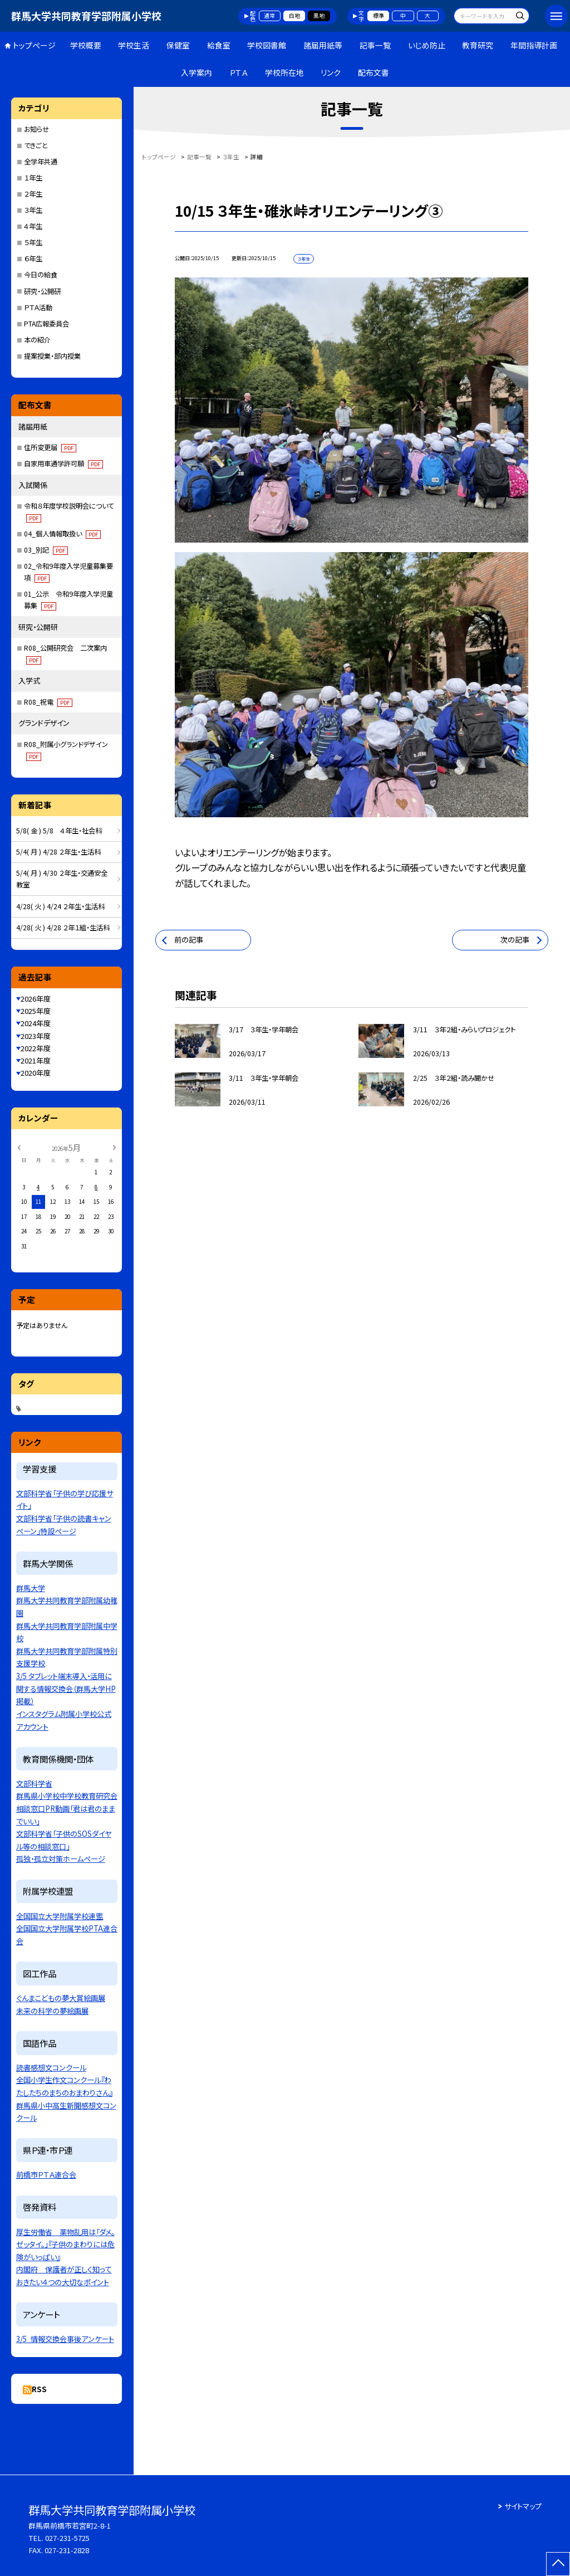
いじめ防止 (426, 45)
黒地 (319, 15)
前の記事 (188, 939)
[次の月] (114, 1147)
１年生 (33, 178)
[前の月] (18, 1147)
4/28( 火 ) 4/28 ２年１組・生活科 (63, 928)
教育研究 (477, 45)
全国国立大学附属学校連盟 (59, 1916)
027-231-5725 (67, 2538)
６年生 (33, 258)
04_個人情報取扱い (62, 534)
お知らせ (36, 129)
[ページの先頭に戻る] (558, 2564)
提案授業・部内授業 (52, 356)
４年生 (33, 226)
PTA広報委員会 (46, 324)
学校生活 (133, 45)
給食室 (218, 45)
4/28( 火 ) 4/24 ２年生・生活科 (60, 906)
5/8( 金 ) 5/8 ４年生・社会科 (59, 831)
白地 (294, 15)
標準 (378, 15)
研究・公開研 (42, 291)
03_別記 (46, 550)
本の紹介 (37, 340)
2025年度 (36, 1011)
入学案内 (196, 72)
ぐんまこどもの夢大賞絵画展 (60, 1998)
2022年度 (36, 1048)
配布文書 (373, 72)
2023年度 (36, 1036)
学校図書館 (266, 45)
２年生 (33, 194)
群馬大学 (30, 1588)
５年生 (33, 242)
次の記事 (514, 939)
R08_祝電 (48, 702)
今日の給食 (40, 275)
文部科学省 (34, 1783)
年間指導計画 (533, 45)
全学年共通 (40, 162)
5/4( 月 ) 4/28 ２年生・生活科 (58, 852)
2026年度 (36, 998)
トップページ (34, 45)
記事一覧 (375, 45)
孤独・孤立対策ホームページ (60, 1858)
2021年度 (36, 1060)
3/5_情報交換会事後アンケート (65, 2339)
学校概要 (85, 45)
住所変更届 (50, 447)
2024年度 (36, 1023)
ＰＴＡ (238, 72)
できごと (36, 145)
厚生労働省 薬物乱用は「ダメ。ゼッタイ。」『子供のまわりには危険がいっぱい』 (65, 2244)
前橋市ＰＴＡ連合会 (46, 2174)
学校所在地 (284, 72)
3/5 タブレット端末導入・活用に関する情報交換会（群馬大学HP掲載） (66, 1688)
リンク (331, 72)
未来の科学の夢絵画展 (52, 2011)
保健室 (178, 45)
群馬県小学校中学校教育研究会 (66, 1795)
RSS (39, 2389)
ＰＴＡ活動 (38, 308)
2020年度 (36, 1072)
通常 (269, 15)
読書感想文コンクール (51, 2067)
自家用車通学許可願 (63, 463)
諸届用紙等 (322, 45)
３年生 (33, 210)
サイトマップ (523, 2506)
